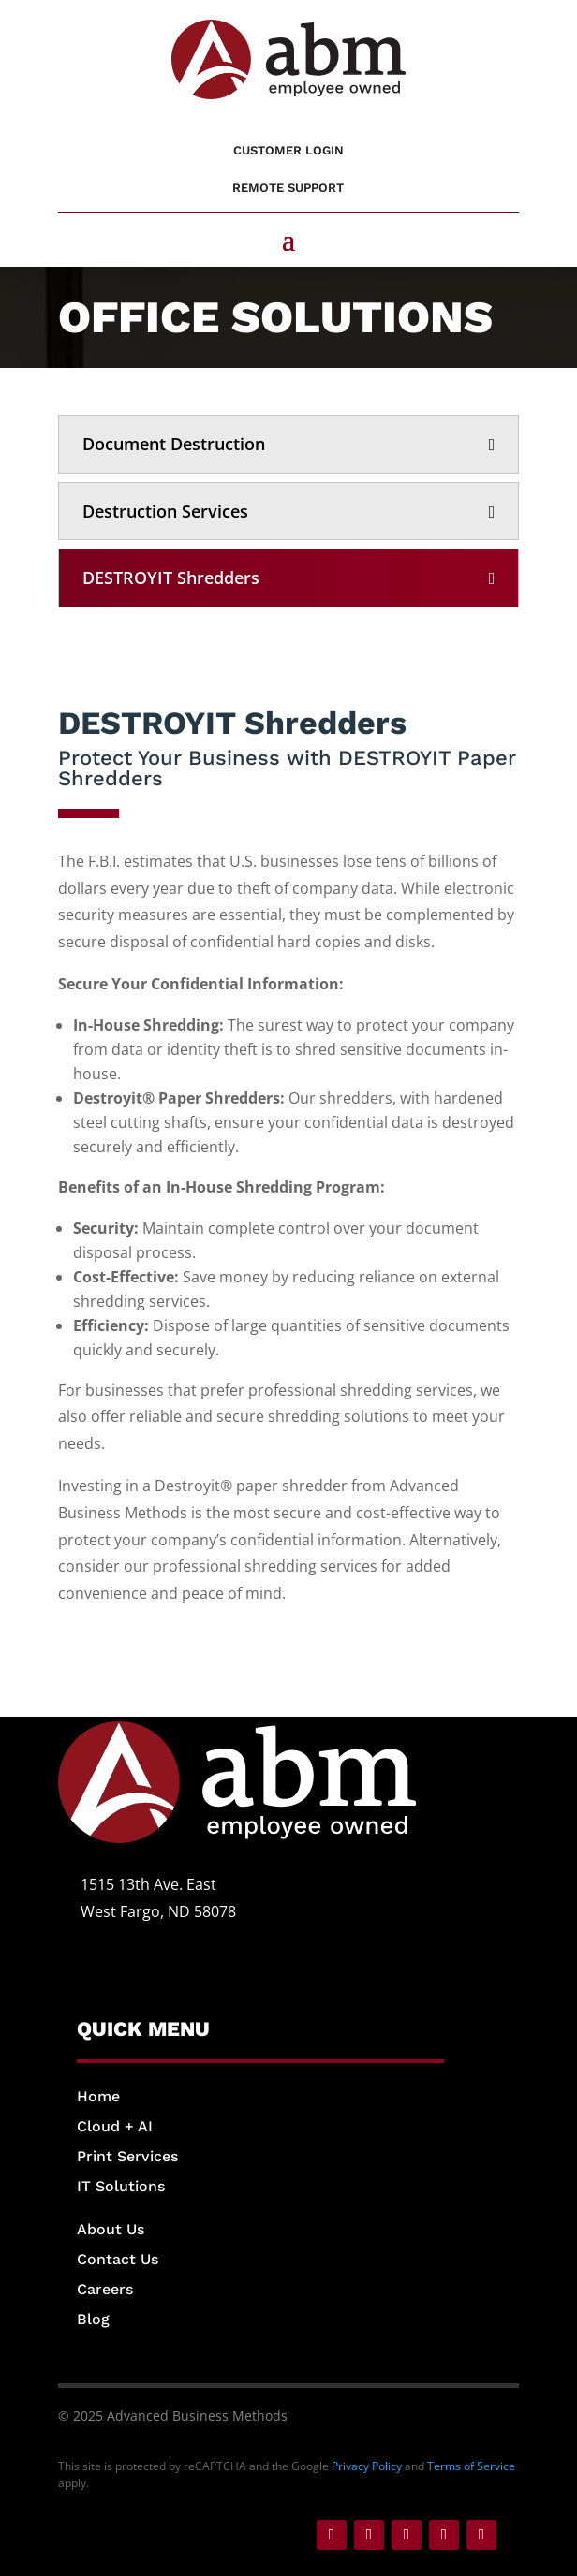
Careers (105, 2289)
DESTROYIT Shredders (170, 577)
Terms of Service (471, 2466)
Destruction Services (165, 511)
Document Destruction (173, 443)
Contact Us (117, 2259)
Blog (93, 2319)
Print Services (127, 2156)
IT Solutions (121, 2186)
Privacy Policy (367, 2466)
